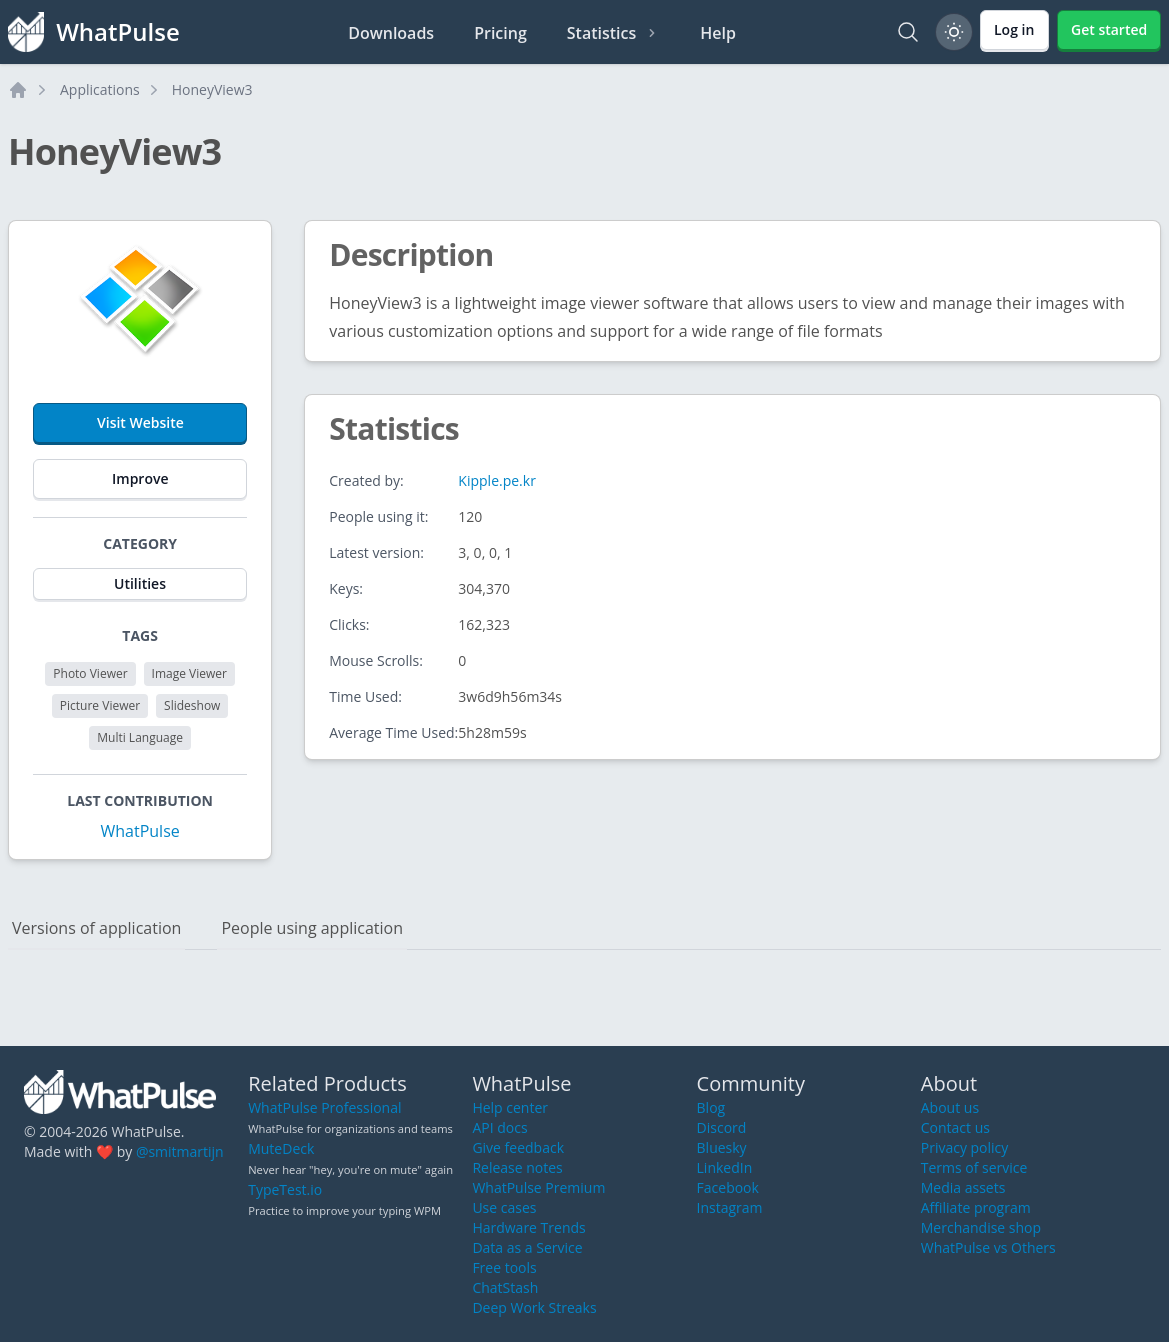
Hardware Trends (528, 1227)
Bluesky (722, 1147)
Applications (100, 89)
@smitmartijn (180, 1151)
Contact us (955, 1127)
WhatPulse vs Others (988, 1247)
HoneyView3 (212, 89)
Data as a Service (527, 1247)
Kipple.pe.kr (497, 480)
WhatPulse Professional (324, 1107)
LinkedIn (725, 1167)
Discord (722, 1127)
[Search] (908, 32)
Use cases (504, 1207)
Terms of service (974, 1167)
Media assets (963, 1187)
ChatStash (505, 1287)
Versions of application (96, 928)
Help (718, 33)
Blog (711, 1107)
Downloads (391, 33)
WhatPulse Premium (538, 1187)
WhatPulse (139, 831)
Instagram (730, 1207)
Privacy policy (965, 1147)
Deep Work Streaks (534, 1307)
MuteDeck (281, 1148)
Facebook (728, 1187)
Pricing (500, 33)
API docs (499, 1127)
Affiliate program (976, 1207)
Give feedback (518, 1147)
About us (950, 1107)
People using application (312, 928)
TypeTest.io (285, 1189)
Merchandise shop (981, 1227)
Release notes (517, 1167)
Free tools (504, 1267)
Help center (510, 1107)
